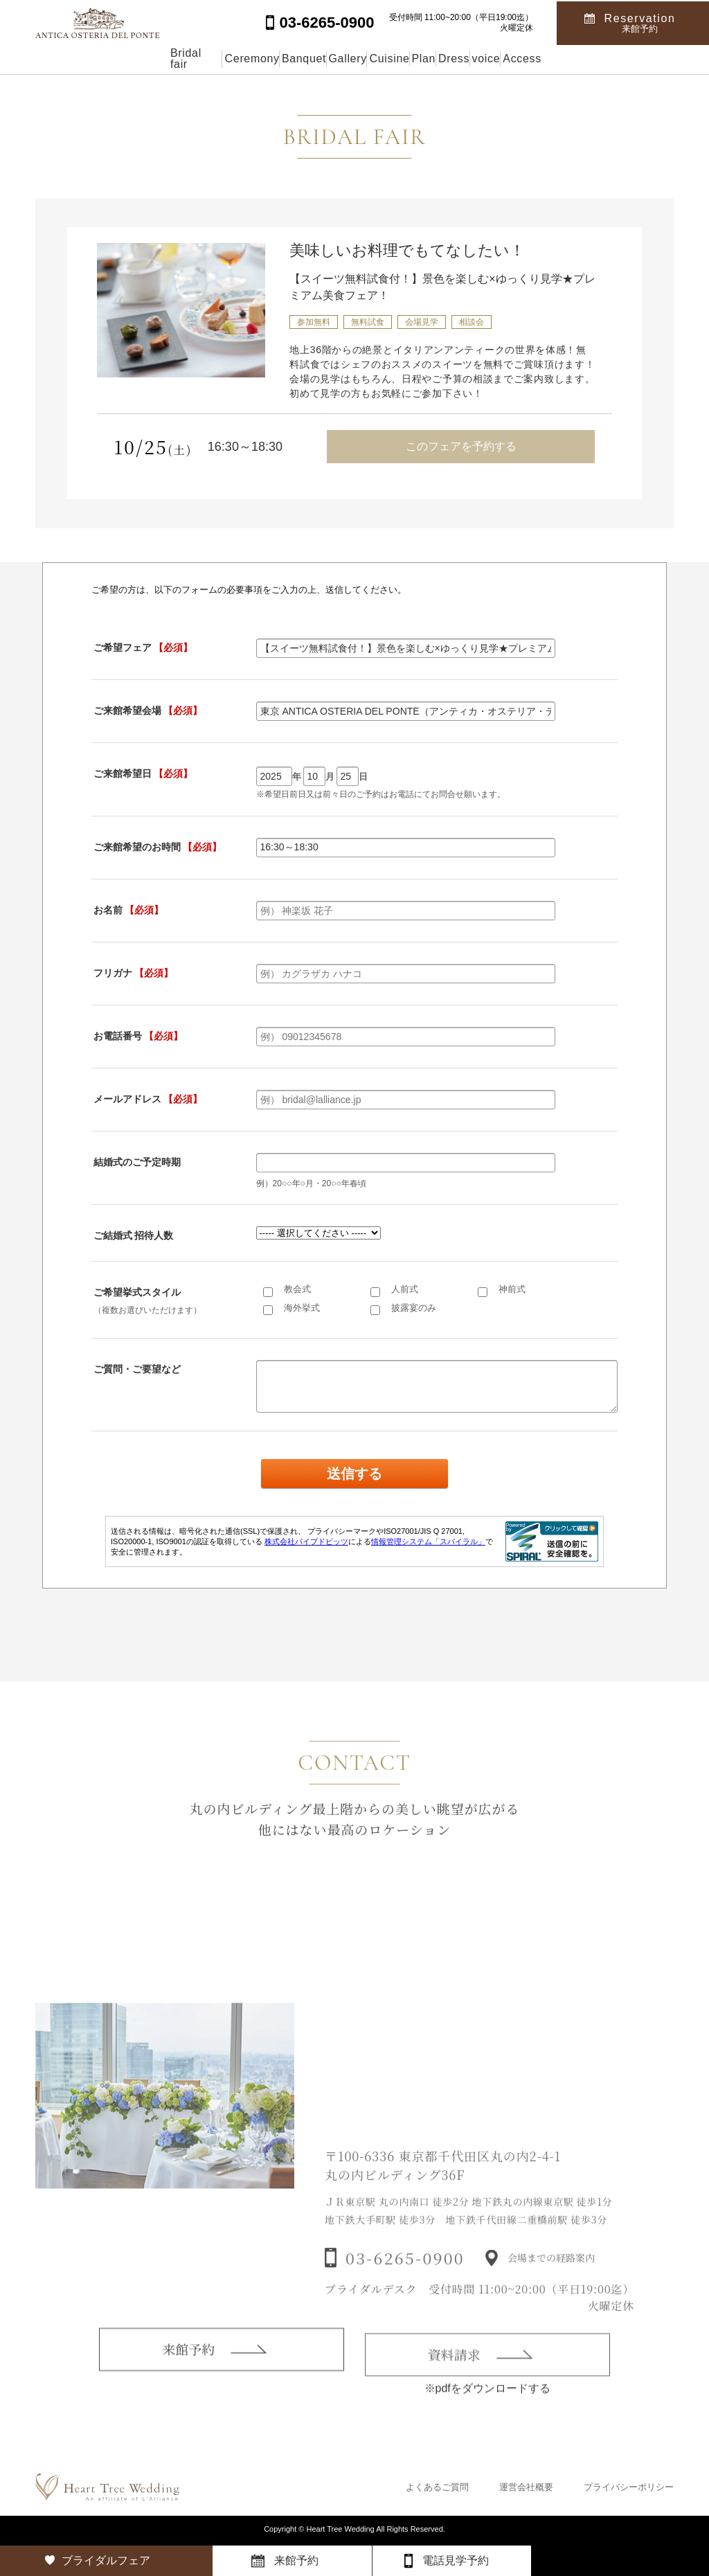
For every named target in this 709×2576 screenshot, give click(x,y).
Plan (451, 58)
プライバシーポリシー (629, 2487)
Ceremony (155, 58)
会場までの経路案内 (551, 2279)
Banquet (237, 58)
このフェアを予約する (461, 446)
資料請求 (454, 2374)
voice (578, 58)
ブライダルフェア (106, 2560)
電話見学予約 (455, 2560)
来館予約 (188, 2366)
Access (645, 58)
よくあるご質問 (437, 2487)
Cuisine (385, 58)
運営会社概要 (526, 2487)
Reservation (640, 22)
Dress (513, 58)
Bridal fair (69, 58)
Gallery (312, 58)
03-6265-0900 (405, 2280)
